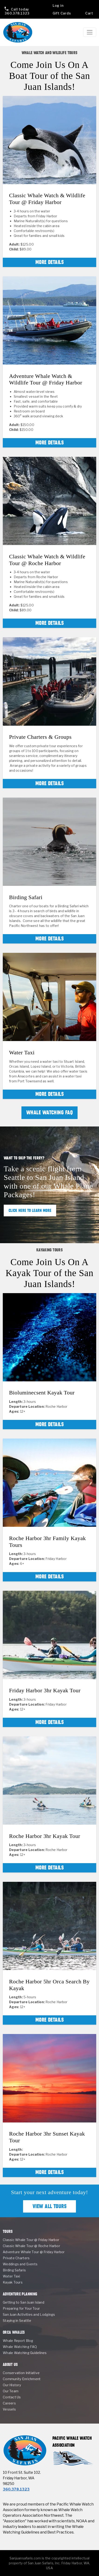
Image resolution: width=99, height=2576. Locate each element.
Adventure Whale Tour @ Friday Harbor (34, 2252)
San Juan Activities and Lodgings (29, 2314)
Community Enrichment (22, 2379)
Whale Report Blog (18, 2341)
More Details (49, 262)
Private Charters (16, 2258)
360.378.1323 (17, 11)
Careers (9, 2403)
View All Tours (50, 2206)
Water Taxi (11, 2276)
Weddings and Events (20, 2264)
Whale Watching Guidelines (25, 2353)
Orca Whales (14, 2332)
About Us (10, 2364)
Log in (58, 5)
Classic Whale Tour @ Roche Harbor (31, 2246)
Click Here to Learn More (30, 1210)
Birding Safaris (14, 2270)
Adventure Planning (20, 2293)
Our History (12, 2385)
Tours (8, 2231)
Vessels (9, 2409)
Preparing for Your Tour (21, 2308)
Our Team (10, 2391)
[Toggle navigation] (89, 32)
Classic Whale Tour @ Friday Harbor (31, 2240)
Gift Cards (62, 13)
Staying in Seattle (17, 2321)
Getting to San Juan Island (23, 2302)
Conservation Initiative (21, 2373)
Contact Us (12, 2397)
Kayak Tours (13, 2282)
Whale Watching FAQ (49, 1112)
